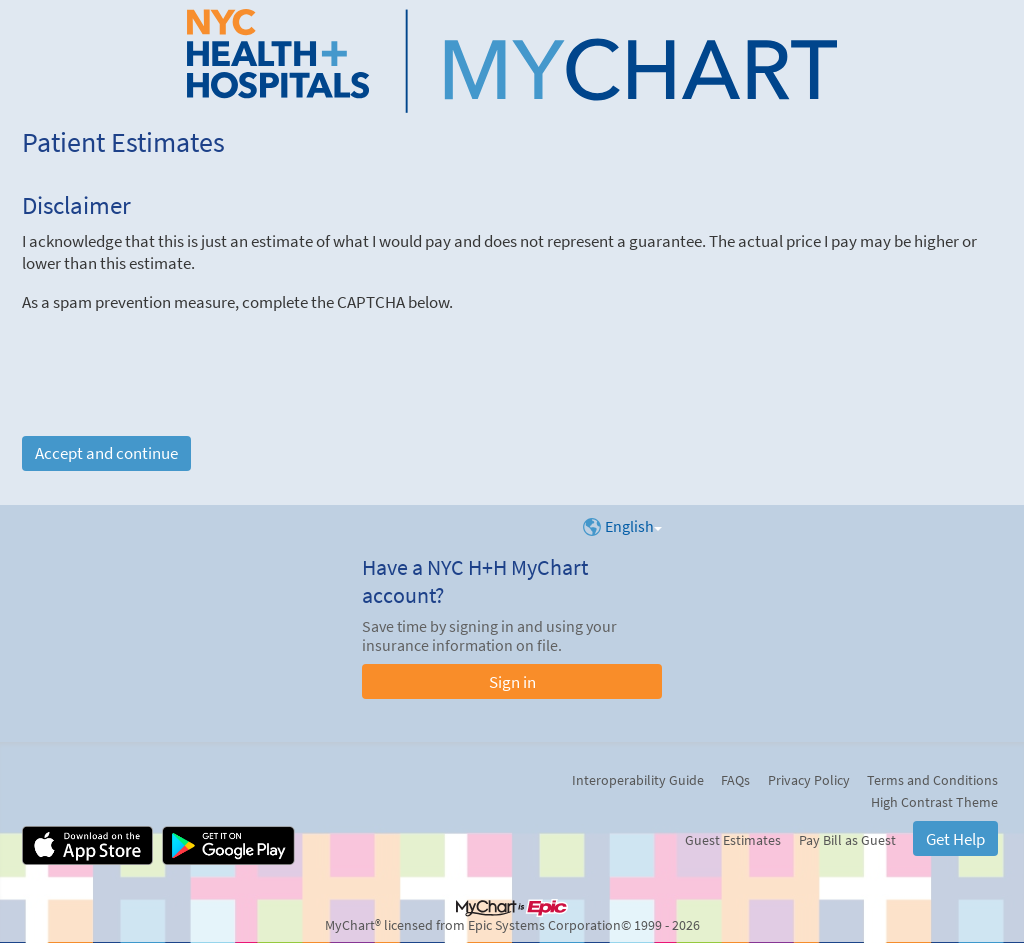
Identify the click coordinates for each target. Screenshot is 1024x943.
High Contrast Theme (934, 802)
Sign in (512, 682)
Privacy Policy (809, 780)
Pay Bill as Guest (847, 840)
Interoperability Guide (638, 780)
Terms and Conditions (932, 780)
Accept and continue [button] (106, 453)
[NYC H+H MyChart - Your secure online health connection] (512, 61)
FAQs (735, 780)
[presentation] (174, 352)
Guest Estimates (733, 840)
